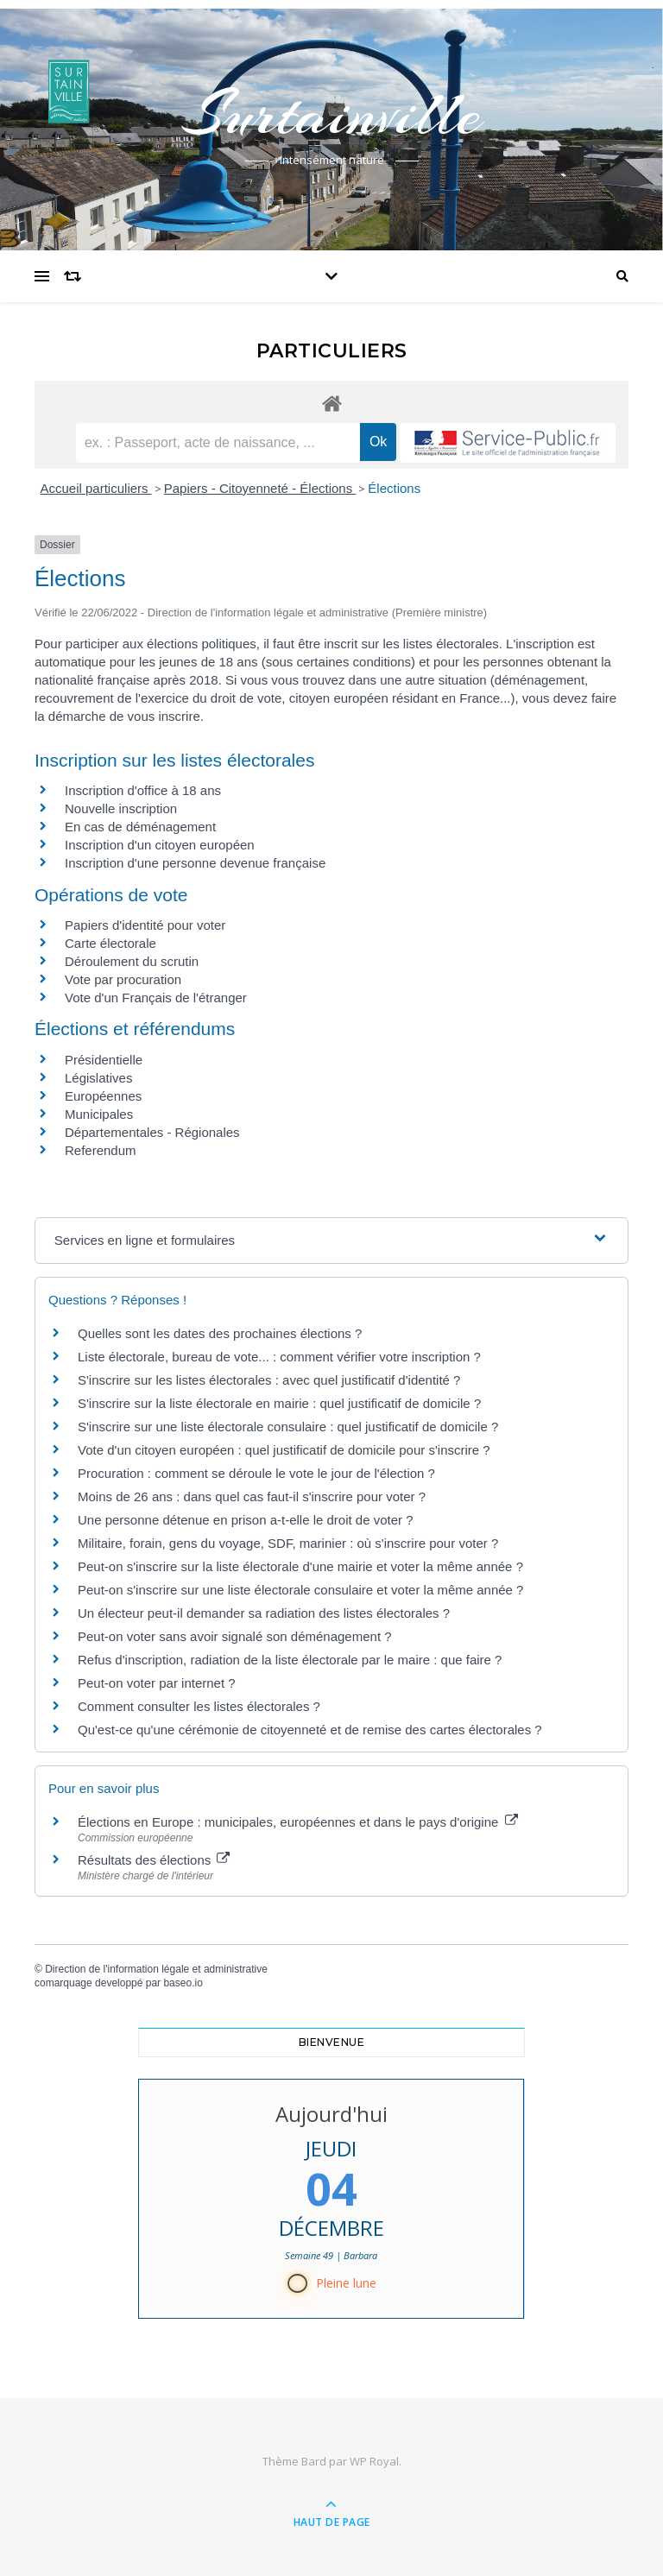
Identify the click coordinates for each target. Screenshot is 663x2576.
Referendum (100, 1150)
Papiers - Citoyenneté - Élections (260, 488)
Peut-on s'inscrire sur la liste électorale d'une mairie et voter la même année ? (300, 1566)
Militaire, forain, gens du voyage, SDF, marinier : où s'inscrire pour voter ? (288, 1543)
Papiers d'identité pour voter (145, 925)
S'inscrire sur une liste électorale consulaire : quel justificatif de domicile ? (288, 1426)
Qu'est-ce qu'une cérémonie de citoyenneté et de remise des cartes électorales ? (310, 1729)
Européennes (103, 1096)
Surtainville (331, 113)
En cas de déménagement (140, 826)
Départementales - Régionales (152, 1132)
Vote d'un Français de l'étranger (156, 997)
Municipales (99, 1114)
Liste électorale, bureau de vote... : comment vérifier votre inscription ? (279, 1356)
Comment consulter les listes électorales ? (199, 1706)
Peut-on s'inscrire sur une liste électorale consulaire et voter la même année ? (300, 1589)
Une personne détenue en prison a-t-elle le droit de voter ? (246, 1519)
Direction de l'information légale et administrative (156, 1969)
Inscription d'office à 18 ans (143, 790)
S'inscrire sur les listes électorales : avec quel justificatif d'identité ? (269, 1380)
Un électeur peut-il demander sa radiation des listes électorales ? (264, 1613)
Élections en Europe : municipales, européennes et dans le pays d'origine (298, 1822)
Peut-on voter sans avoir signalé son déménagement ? (235, 1636)
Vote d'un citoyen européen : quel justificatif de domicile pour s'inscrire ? (284, 1450)
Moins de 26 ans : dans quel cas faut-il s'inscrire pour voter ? (252, 1496)
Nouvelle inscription (121, 808)
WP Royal (374, 2461)
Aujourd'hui (331, 2113)
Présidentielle (103, 1059)
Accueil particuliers (96, 488)
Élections (394, 488)
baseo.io (182, 1983)
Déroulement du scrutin (132, 961)
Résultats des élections (154, 1860)
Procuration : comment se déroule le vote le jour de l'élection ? (256, 1473)
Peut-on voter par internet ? (157, 1683)
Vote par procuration (123, 979)
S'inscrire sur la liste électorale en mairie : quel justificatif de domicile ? (279, 1403)
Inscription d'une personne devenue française (195, 863)
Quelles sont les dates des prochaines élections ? (220, 1333)
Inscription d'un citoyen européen (160, 844)
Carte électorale (110, 943)
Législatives (98, 1077)
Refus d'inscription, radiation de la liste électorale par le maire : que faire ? (290, 1659)
